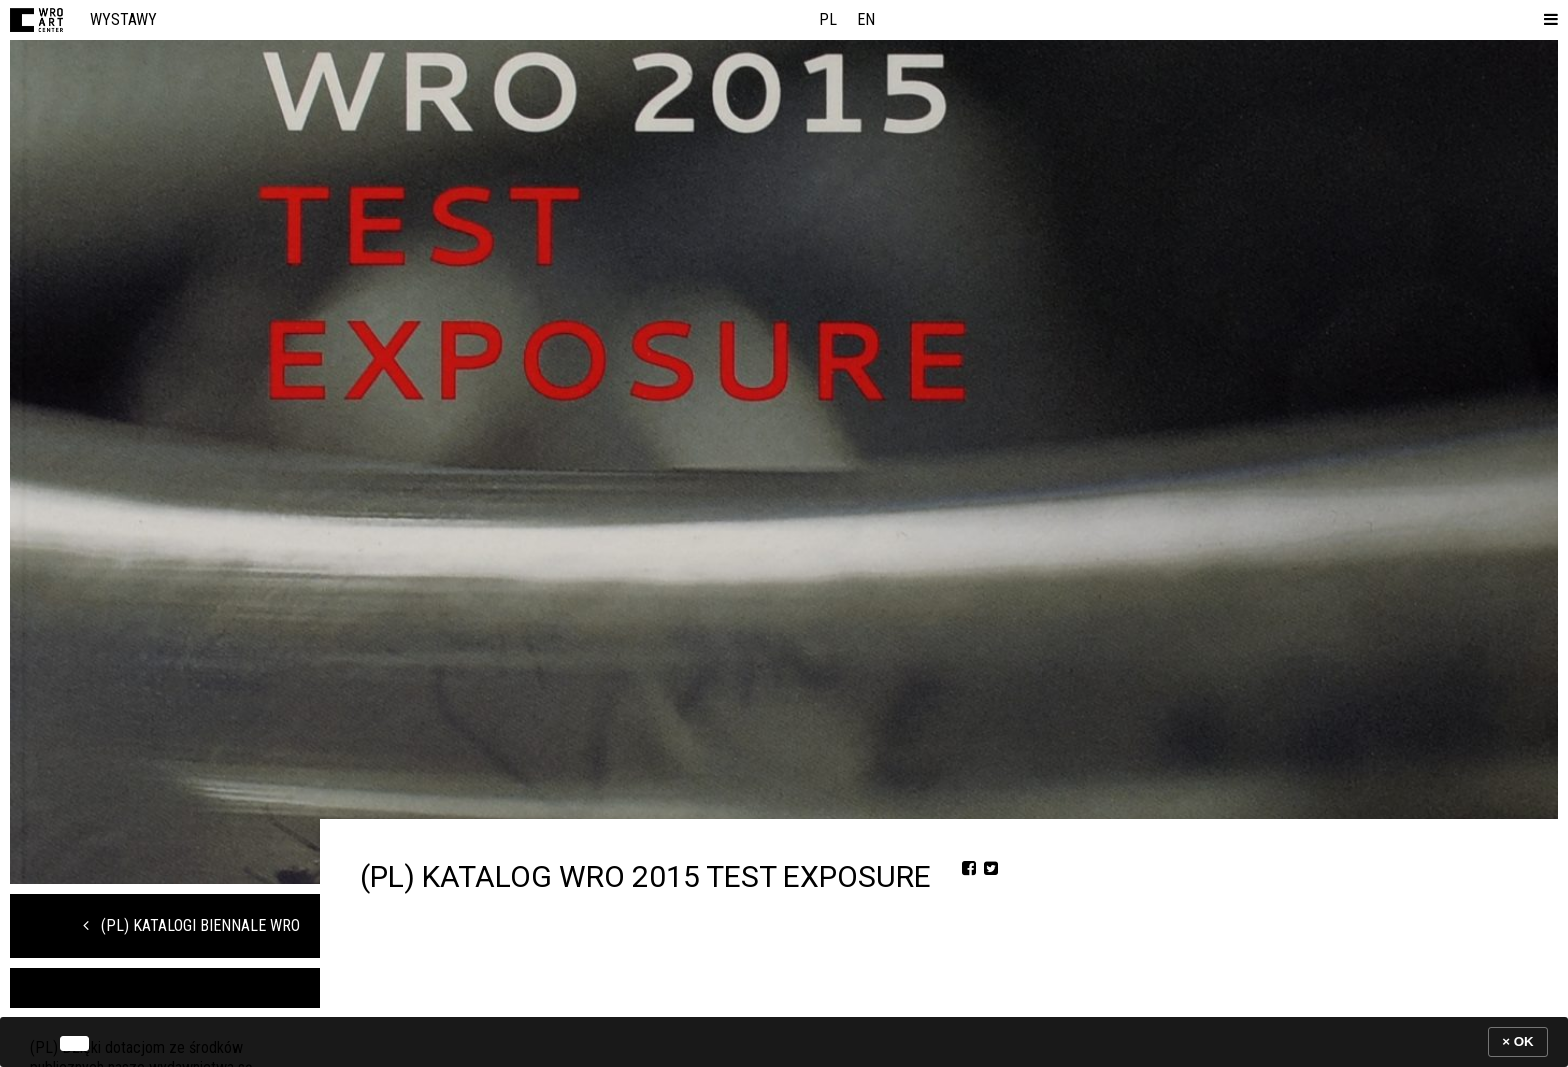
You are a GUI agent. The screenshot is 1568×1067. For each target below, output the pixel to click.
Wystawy (123, 19)
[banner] (784, 1041)
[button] (1547, 20)
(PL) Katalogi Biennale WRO (191, 925)
